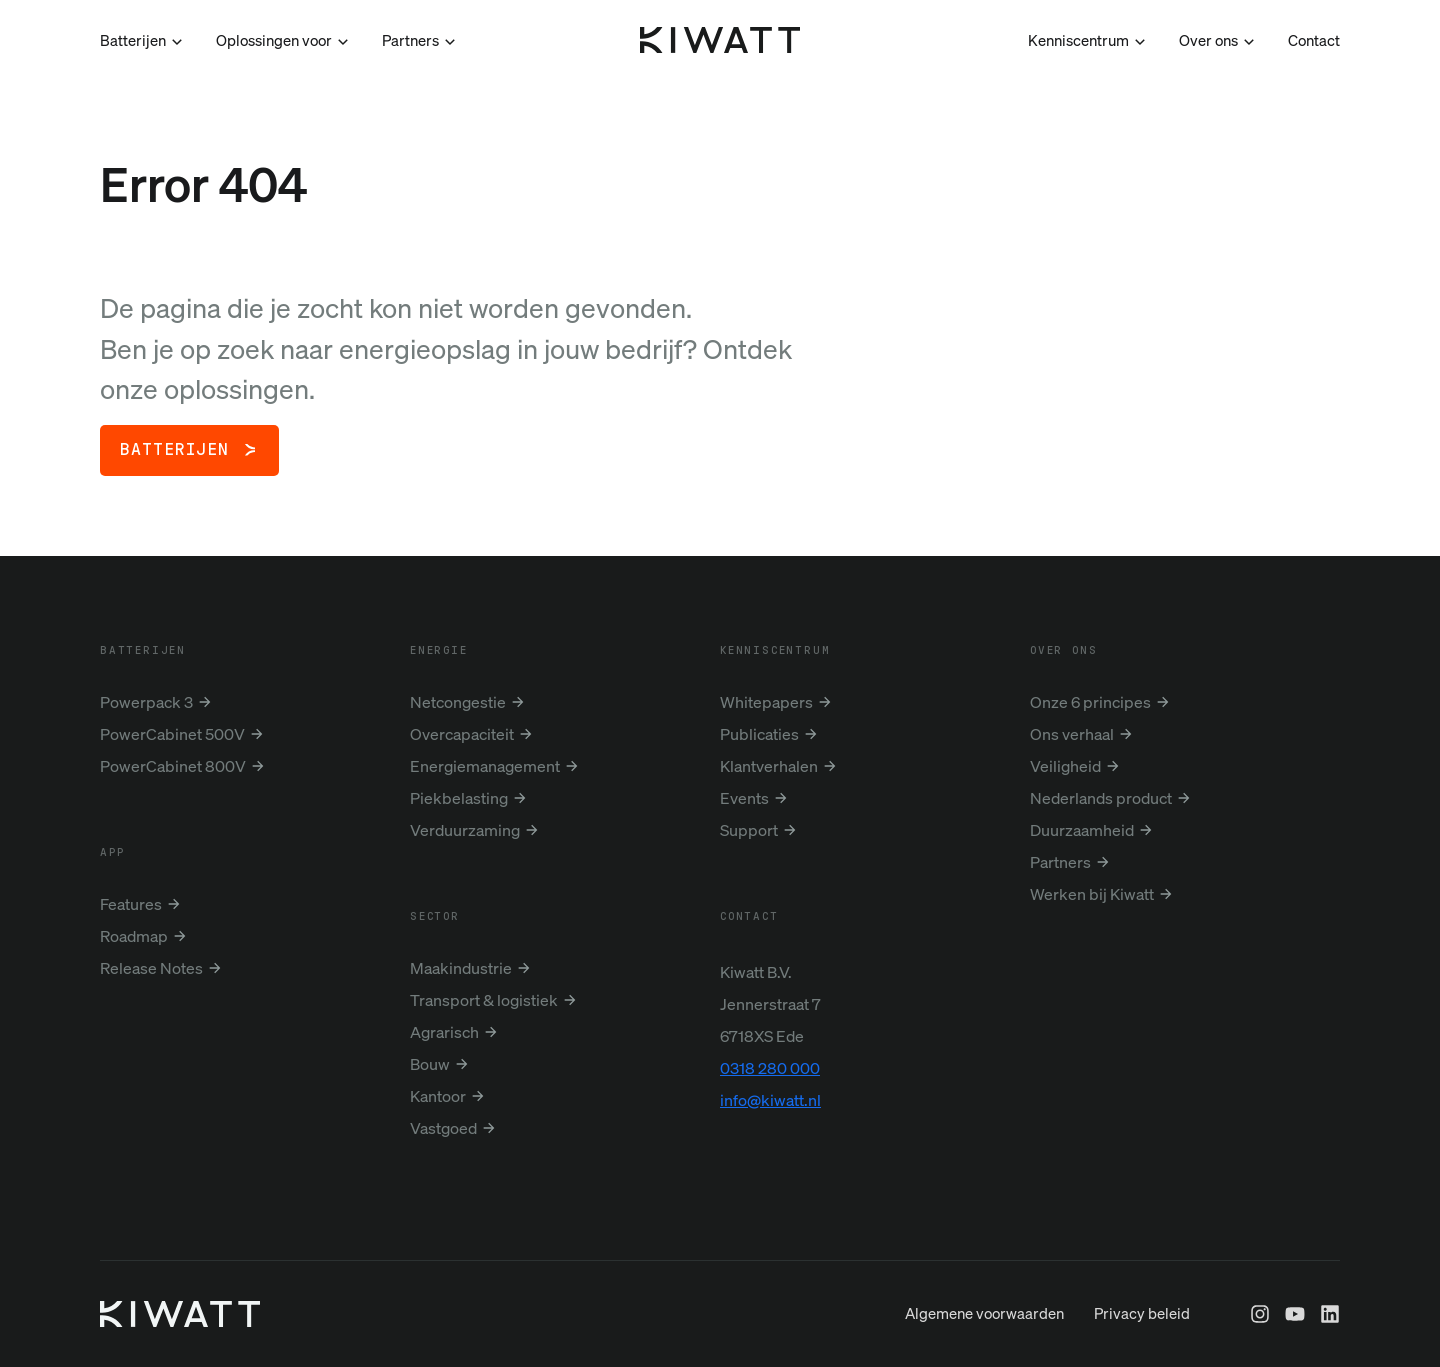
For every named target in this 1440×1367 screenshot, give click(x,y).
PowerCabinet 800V (173, 766)
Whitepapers (766, 702)
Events (744, 798)
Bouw (430, 1064)
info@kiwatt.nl (770, 1100)
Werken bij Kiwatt (1092, 894)
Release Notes (151, 968)
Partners (1060, 862)
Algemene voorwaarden (984, 1353)
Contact (1314, 40)
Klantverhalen (769, 766)
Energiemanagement (485, 766)
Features (131, 904)
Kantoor (438, 1096)
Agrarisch (444, 1032)
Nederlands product (1101, 798)
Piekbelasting (459, 798)
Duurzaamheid (1082, 830)
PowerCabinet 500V (172, 734)
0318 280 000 (770, 1068)
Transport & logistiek (484, 1000)
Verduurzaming (465, 830)
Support (749, 830)
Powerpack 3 (146, 702)
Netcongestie (458, 702)
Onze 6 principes (1090, 702)
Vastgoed (443, 1128)
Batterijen (174, 450)
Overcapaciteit (462, 734)
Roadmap (134, 936)
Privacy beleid (1142, 1353)
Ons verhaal (1072, 734)
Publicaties (759, 734)
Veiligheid (1065, 766)
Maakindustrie (461, 968)
